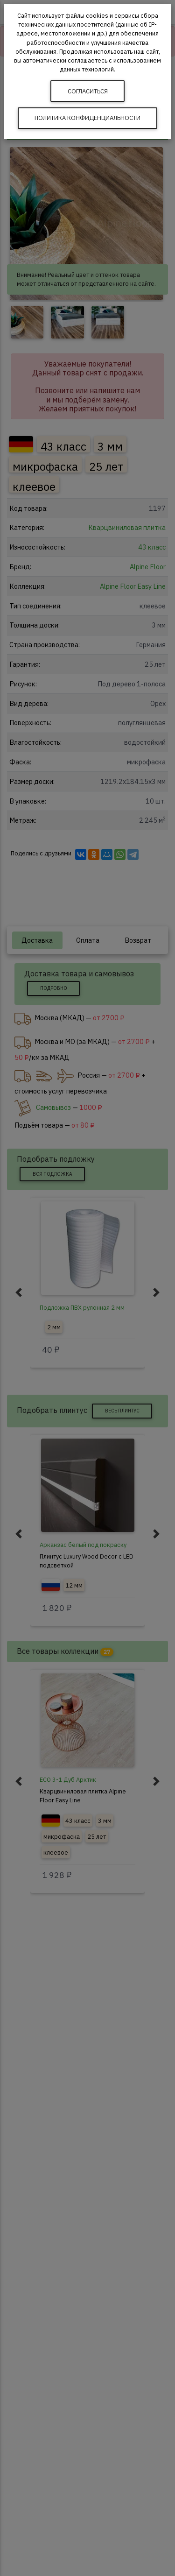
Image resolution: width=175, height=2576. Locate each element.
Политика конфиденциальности (87, 118)
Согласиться (88, 91)
